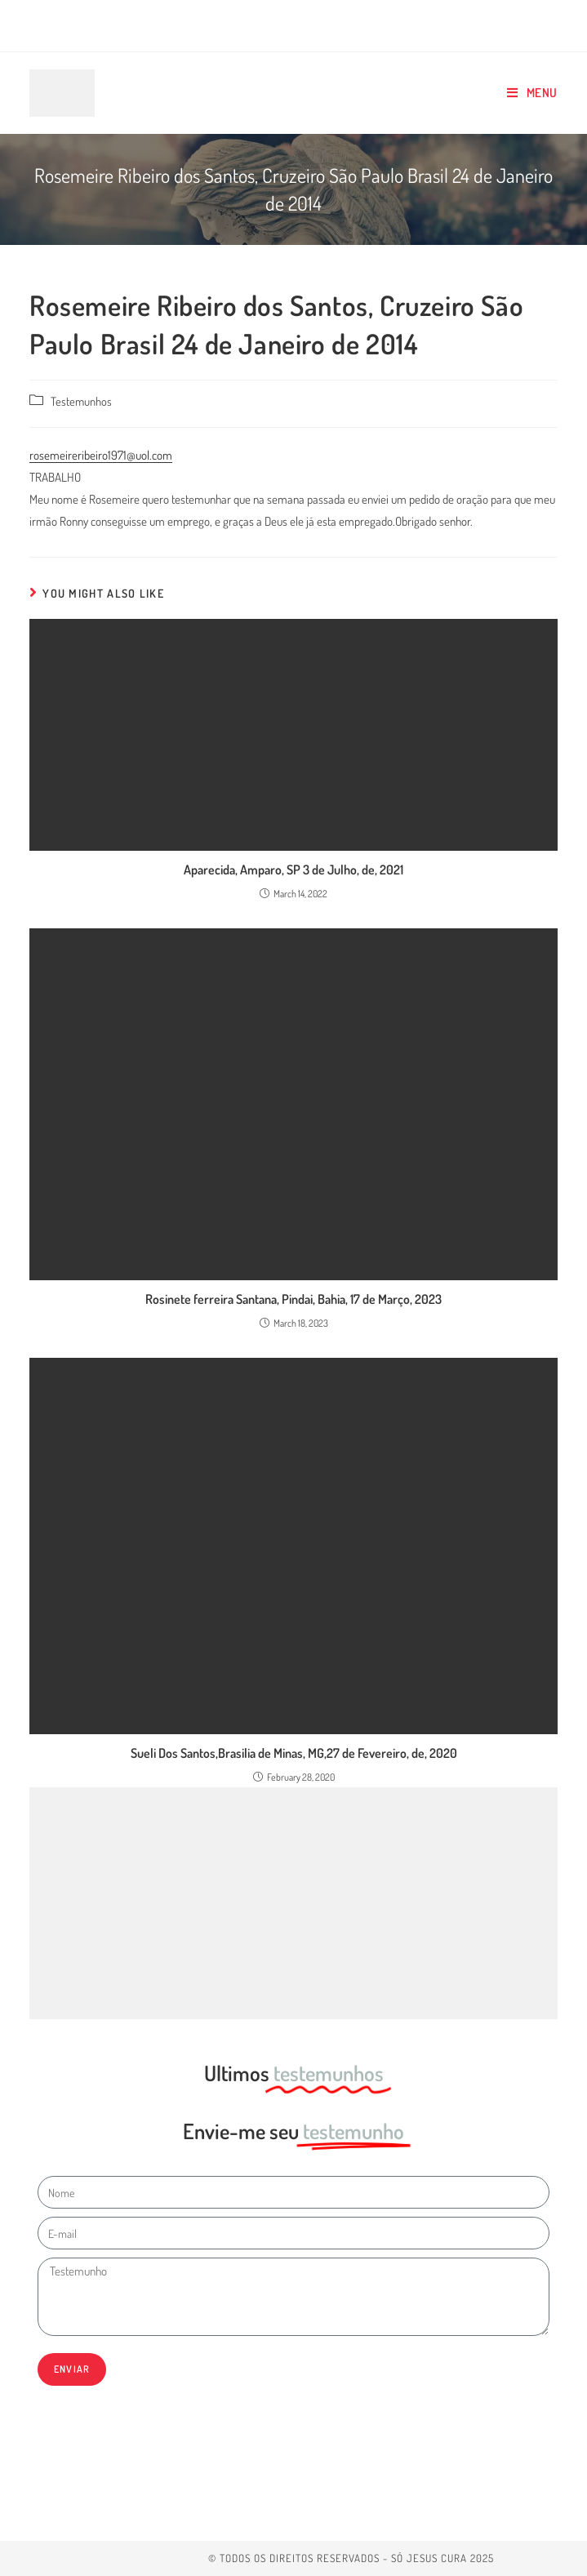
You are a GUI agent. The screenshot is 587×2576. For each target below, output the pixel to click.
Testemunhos (81, 401)
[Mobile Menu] (532, 93)
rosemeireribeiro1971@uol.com (100, 455)
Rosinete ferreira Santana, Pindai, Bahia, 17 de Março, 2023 (293, 1299)
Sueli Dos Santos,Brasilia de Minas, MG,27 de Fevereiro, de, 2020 (294, 1753)
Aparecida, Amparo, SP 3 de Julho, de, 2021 (293, 869)
